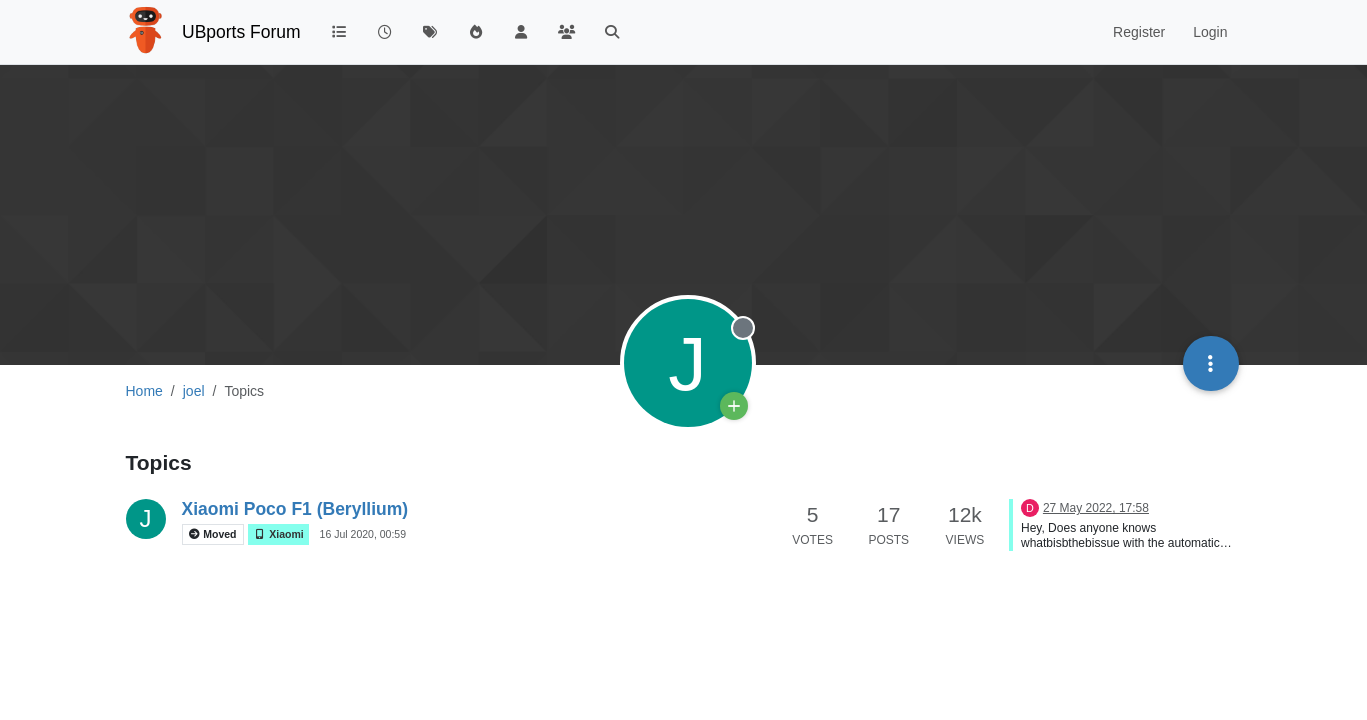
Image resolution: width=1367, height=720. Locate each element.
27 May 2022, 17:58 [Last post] (1096, 508)
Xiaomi (278, 534)
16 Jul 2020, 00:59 (363, 534)
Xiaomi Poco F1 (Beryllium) (295, 509)
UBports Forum (241, 32)
